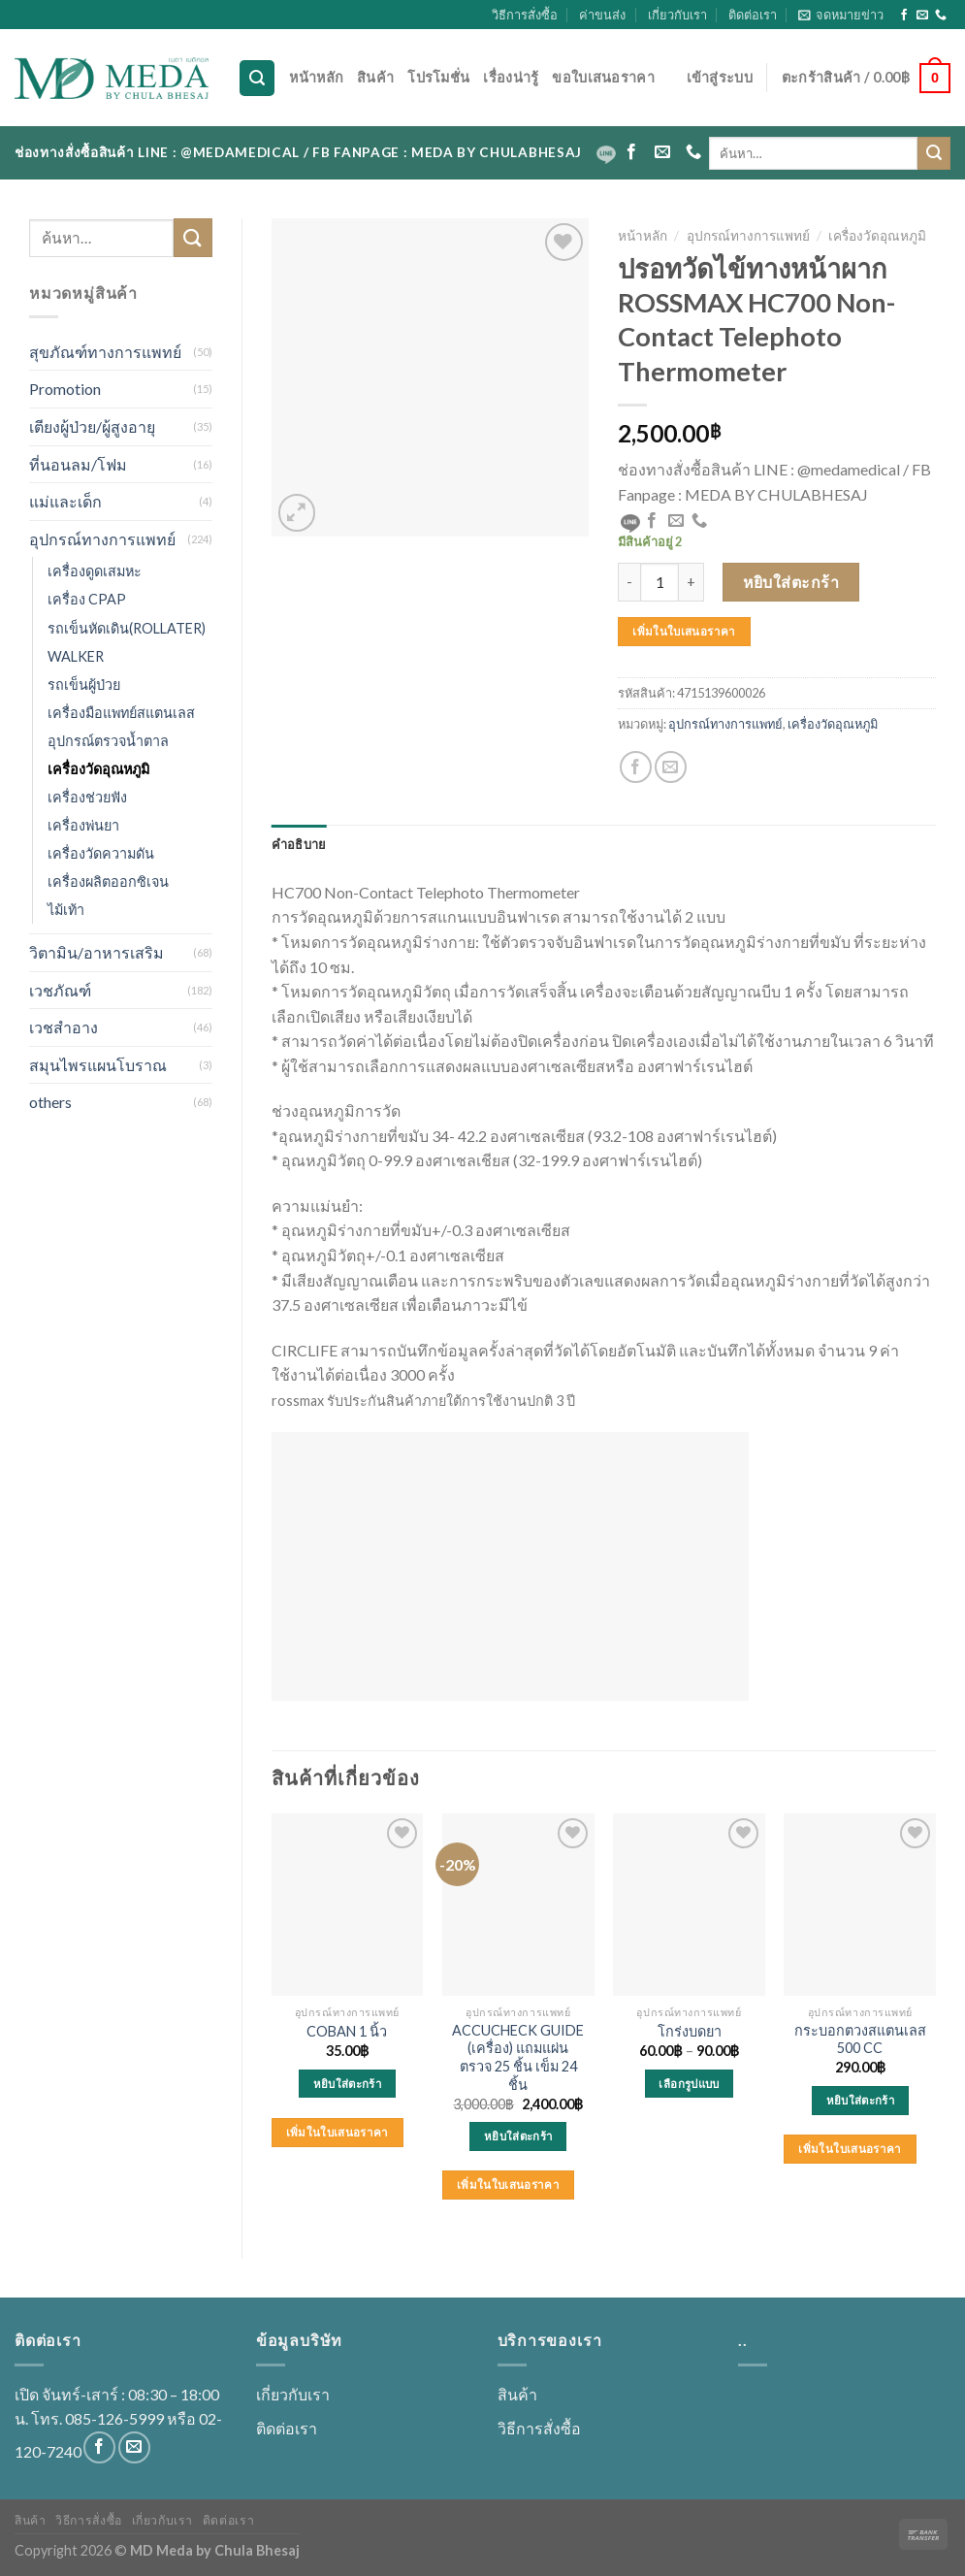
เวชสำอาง (63, 1027)
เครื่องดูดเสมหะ (95, 571)
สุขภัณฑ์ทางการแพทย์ (105, 351)
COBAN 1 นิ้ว (346, 2031)
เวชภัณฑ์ (60, 990)
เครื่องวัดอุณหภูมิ (98, 769)
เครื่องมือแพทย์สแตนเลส (121, 712)
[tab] (299, 844)
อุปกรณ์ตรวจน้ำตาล (108, 741)
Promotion (65, 388)
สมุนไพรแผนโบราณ (98, 1065)
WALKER (76, 656)
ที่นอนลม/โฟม (78, 464)
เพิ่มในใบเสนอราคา (683, 631)
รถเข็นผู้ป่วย (84, 684)
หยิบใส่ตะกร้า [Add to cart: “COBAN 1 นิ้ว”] (347, 2083)
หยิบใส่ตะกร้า (791, 581)
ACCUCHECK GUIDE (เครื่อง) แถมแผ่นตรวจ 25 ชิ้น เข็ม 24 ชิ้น (518, 2057)
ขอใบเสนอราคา (603, 77)
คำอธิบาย (299, 844)
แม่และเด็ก (65, 501)
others (50, 1101)
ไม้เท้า (66, 909)
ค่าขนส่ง (602, 14)
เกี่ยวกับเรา (677, 14)
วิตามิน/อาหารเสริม (96, 952)
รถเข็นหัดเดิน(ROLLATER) (127, 628)
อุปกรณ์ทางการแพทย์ (102, 539)
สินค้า (375, 77)
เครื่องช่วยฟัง (87, 797)
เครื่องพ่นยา (83, 825)
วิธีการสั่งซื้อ (525, 14)
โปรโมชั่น (438, 77)
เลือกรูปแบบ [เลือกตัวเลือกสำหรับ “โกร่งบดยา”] (689, 2083)
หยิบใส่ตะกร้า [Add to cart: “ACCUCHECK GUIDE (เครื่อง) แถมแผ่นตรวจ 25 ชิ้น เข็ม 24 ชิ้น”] (518, 2136)
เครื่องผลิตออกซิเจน (108, 881)
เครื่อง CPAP (87, 599)
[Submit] (933, 153)
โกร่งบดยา (690, 2031)
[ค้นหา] (257, 78)
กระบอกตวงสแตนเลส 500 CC (860, 2039)
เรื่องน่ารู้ (510, 77)
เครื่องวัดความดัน (101, 853)
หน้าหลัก (316, 77)
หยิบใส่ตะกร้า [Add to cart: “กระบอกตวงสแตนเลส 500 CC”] (860, 2100)
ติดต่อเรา (752, 14)
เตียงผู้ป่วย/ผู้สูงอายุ (92, 426)
